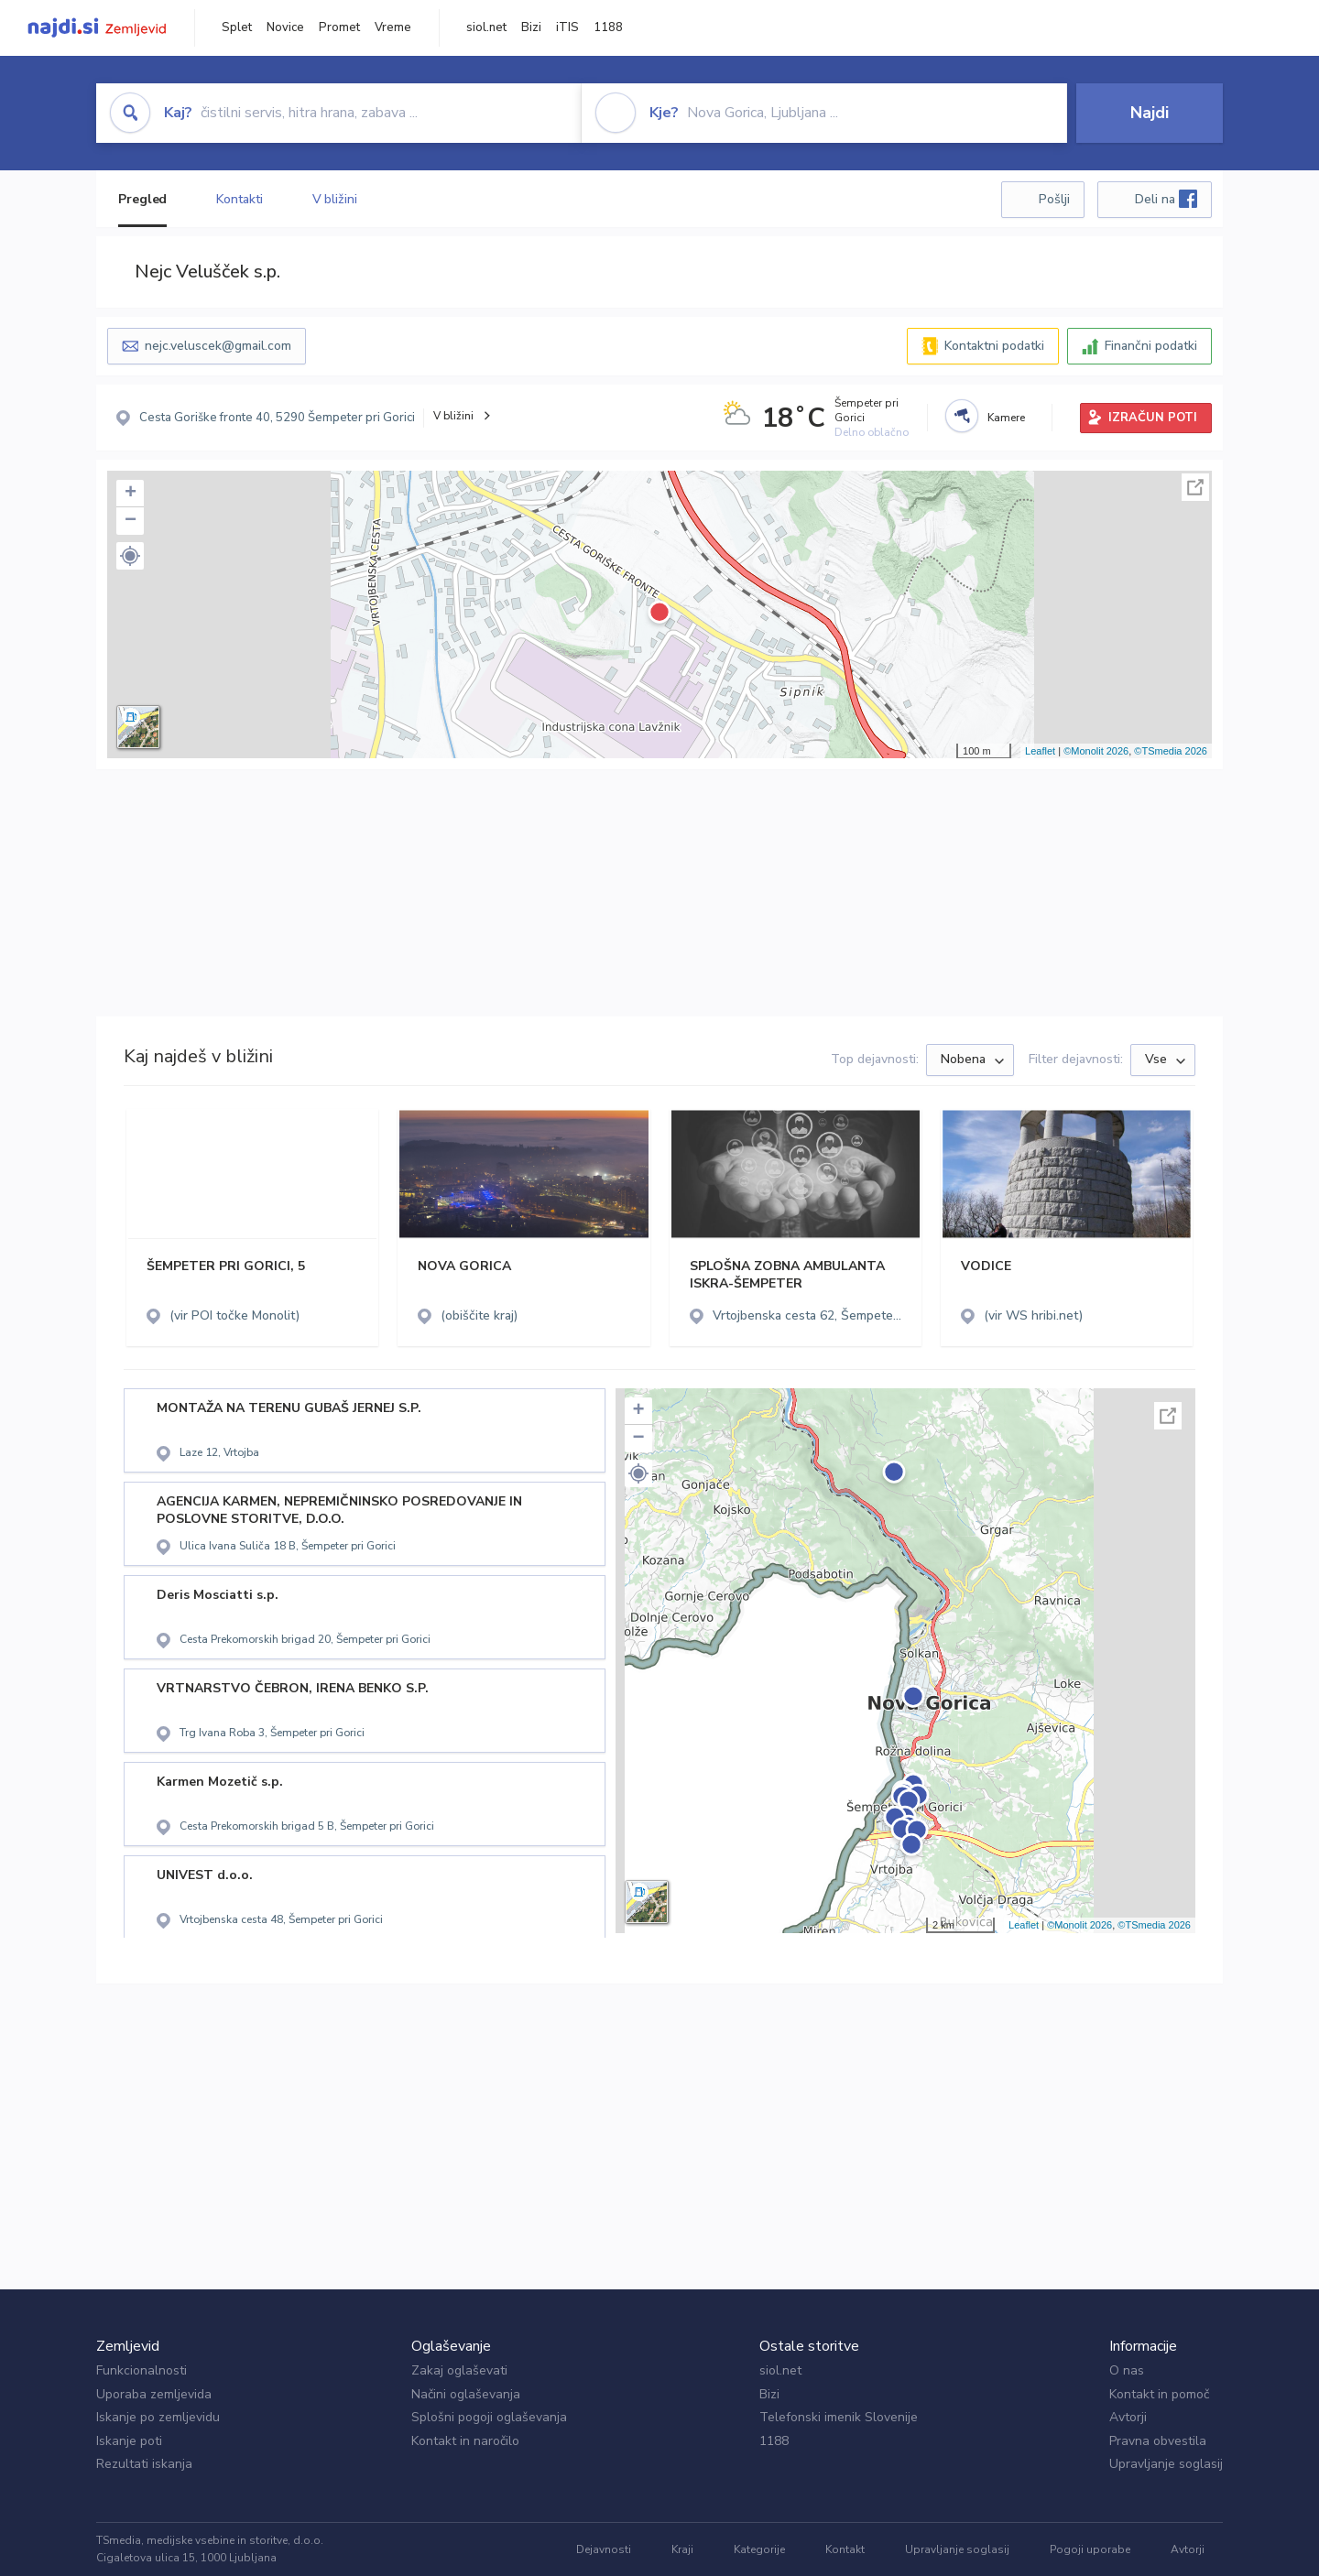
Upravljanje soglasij (1166, 2464)
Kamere (1006, 417)
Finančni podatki (1151, 345)
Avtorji (1128, 2417)
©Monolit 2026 (1095, 750)
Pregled (142, 199)
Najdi (1149, 113)
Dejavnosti (603, 2549)
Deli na (1166, 199)
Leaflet (1040, 750)
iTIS (567, 27)
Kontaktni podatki (994, 345)
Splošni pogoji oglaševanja (489, 2417)
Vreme (393, 27)
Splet (237, 27)
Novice (285, 27)
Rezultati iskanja (144, 2464)
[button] (130, 556)
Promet (339, 27)
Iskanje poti (129, 2441)
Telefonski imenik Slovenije (838, 2417)
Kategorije (759, 2549)
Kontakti (239, 199)
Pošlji (1054, 199)
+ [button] (130, 493)
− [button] (130, 521)
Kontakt (845, 2549)
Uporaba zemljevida (154, 2394)
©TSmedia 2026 (1170, 750)
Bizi (531, 27)
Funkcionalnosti (141, 2370)
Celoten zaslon (1195, 487)
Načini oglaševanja (465, 2394)
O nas (1126, 2370)
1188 (608, 27)
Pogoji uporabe (1090, 2549)
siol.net (486, 27)
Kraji (682, 2549)
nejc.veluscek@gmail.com (218, 345)
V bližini (334, 199)
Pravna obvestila (1157, 2441)
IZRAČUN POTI (1152, 417)
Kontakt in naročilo (465, 2441)
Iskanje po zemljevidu (158, 2417)
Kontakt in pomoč (1159, 2394)
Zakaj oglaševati (459, 2370)
